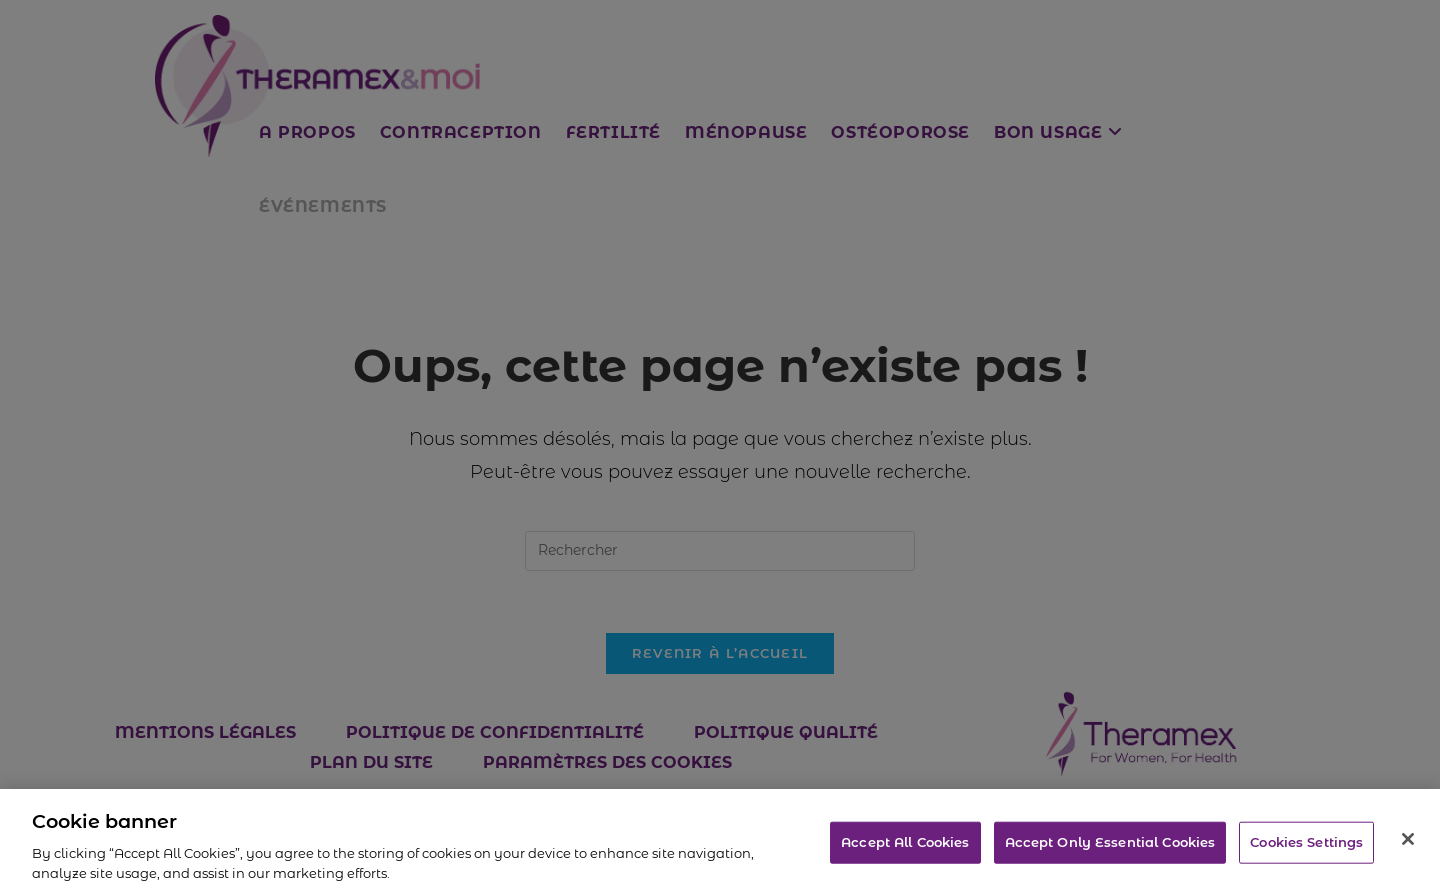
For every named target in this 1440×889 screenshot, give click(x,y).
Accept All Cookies (905, 847)
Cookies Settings (1306, 847)
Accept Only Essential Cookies (1110, 847)
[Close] (1408, 844)
